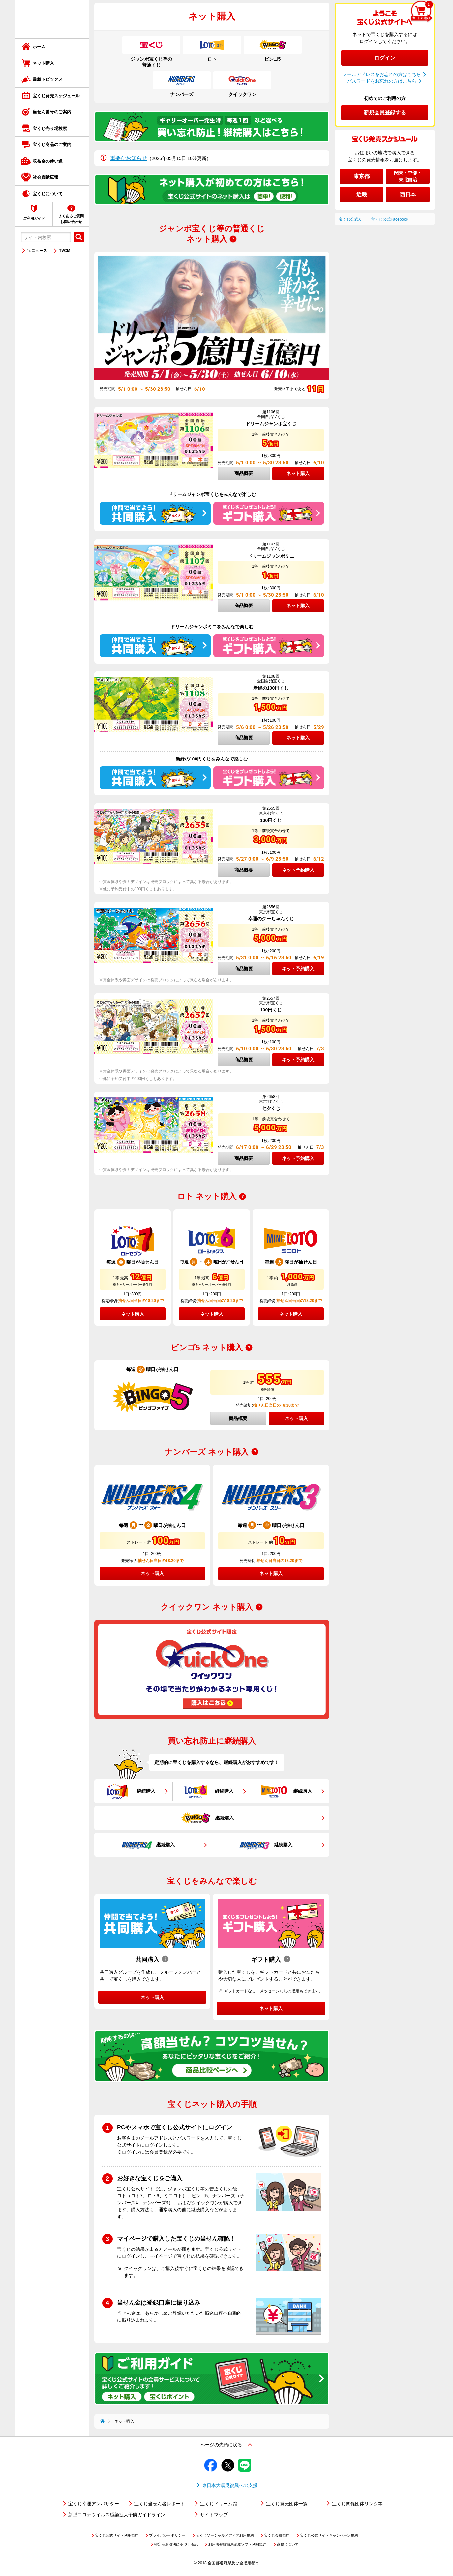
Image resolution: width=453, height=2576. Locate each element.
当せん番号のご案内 (52, 111)
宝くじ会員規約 (276, 2535)
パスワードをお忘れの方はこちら (381, 81)
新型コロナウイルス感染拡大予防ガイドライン (116, 2514)
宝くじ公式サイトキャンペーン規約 (329, 2535)
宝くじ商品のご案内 (52, 144)
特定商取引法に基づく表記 (176, 2544)
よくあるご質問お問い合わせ (71, 219)
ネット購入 (43, 63)
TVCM (64, 250)
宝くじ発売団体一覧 (287, 2503)
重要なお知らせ (128, 158)
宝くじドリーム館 (218, 2503)
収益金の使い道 (48, 161)
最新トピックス (48, 79)
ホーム (39, 46)
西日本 (408, 194)
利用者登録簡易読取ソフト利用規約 (237, 2544)
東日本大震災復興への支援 (229, 2485)
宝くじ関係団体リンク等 (357, 2503)
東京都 (362, 176)
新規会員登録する (385, 112)
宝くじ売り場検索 (50, 128)
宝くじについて (48, 193)
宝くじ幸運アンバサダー (93, 2503)
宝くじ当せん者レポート (159, 2503)
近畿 (361, 194)
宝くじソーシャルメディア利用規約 (225, 2535)
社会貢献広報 (45, 177)
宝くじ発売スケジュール (56, 95)
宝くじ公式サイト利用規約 (116, 2535)
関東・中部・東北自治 (408, 176)
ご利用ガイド (34, 218)
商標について (288, 2544)
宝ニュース (37, 250)
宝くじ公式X (350, 219)
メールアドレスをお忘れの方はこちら (382, 74)
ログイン (384, 58)
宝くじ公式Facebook (389, 219)
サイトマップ (214, 2514)
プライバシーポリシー (167, 2535)
